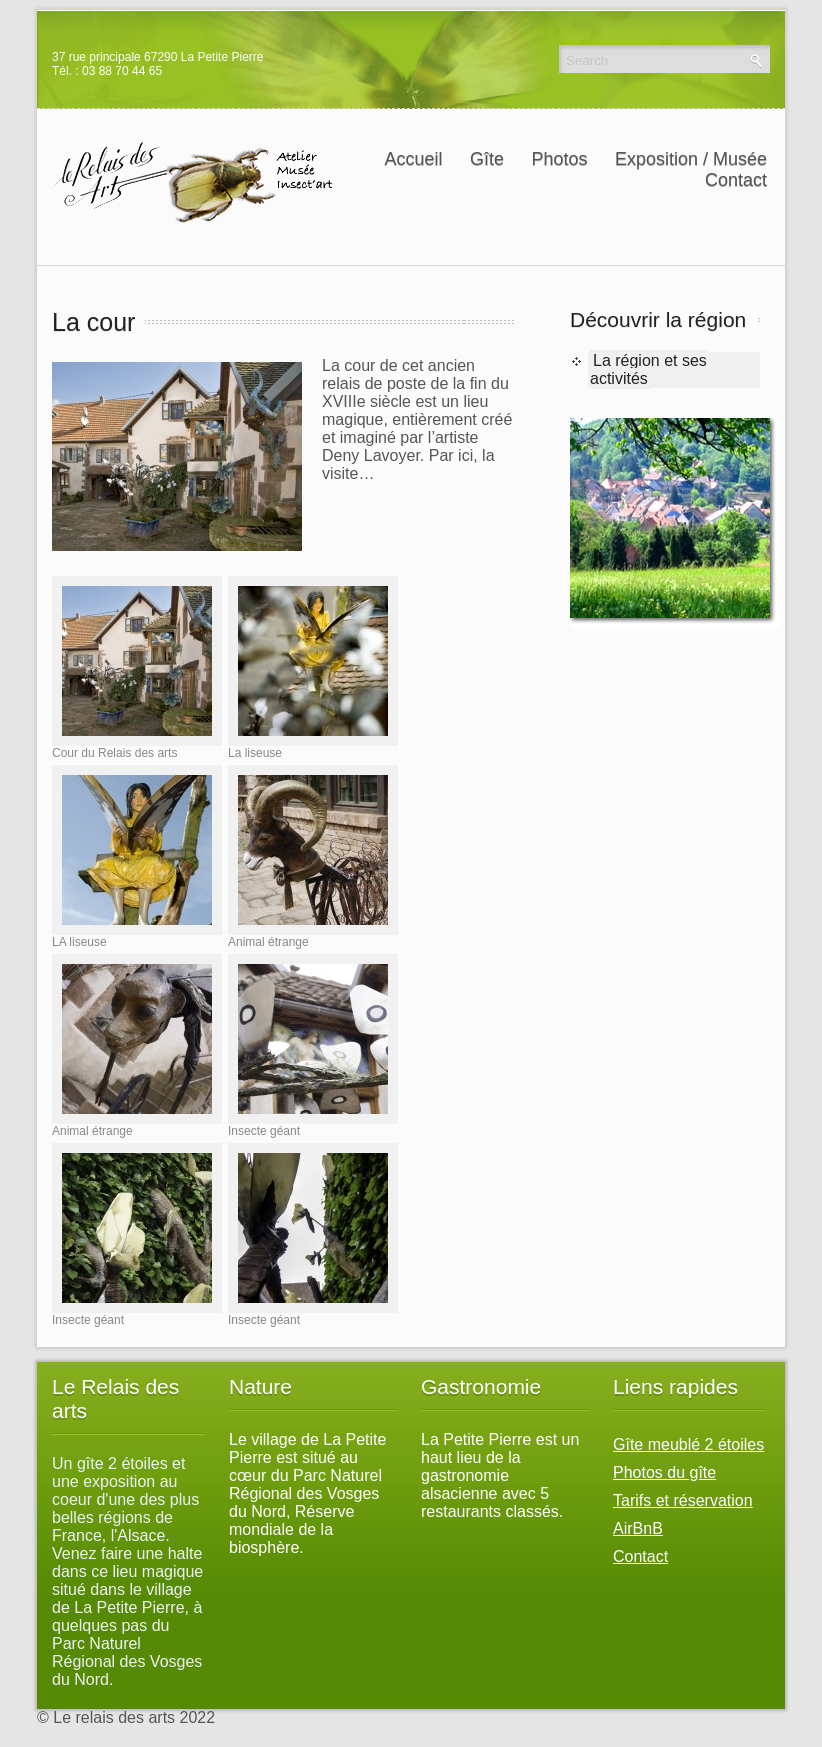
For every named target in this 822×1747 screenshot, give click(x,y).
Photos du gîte (664, 1472)
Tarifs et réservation (683, 1500)
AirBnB (638, 1528)
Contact (736, 180)
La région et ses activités (648, 369)
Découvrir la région (658, 319)
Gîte (492, 159)
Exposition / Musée (696, 159)
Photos (559, 159)
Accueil (413, 159)
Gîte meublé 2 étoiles (688, 1444)
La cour (93, 322)
